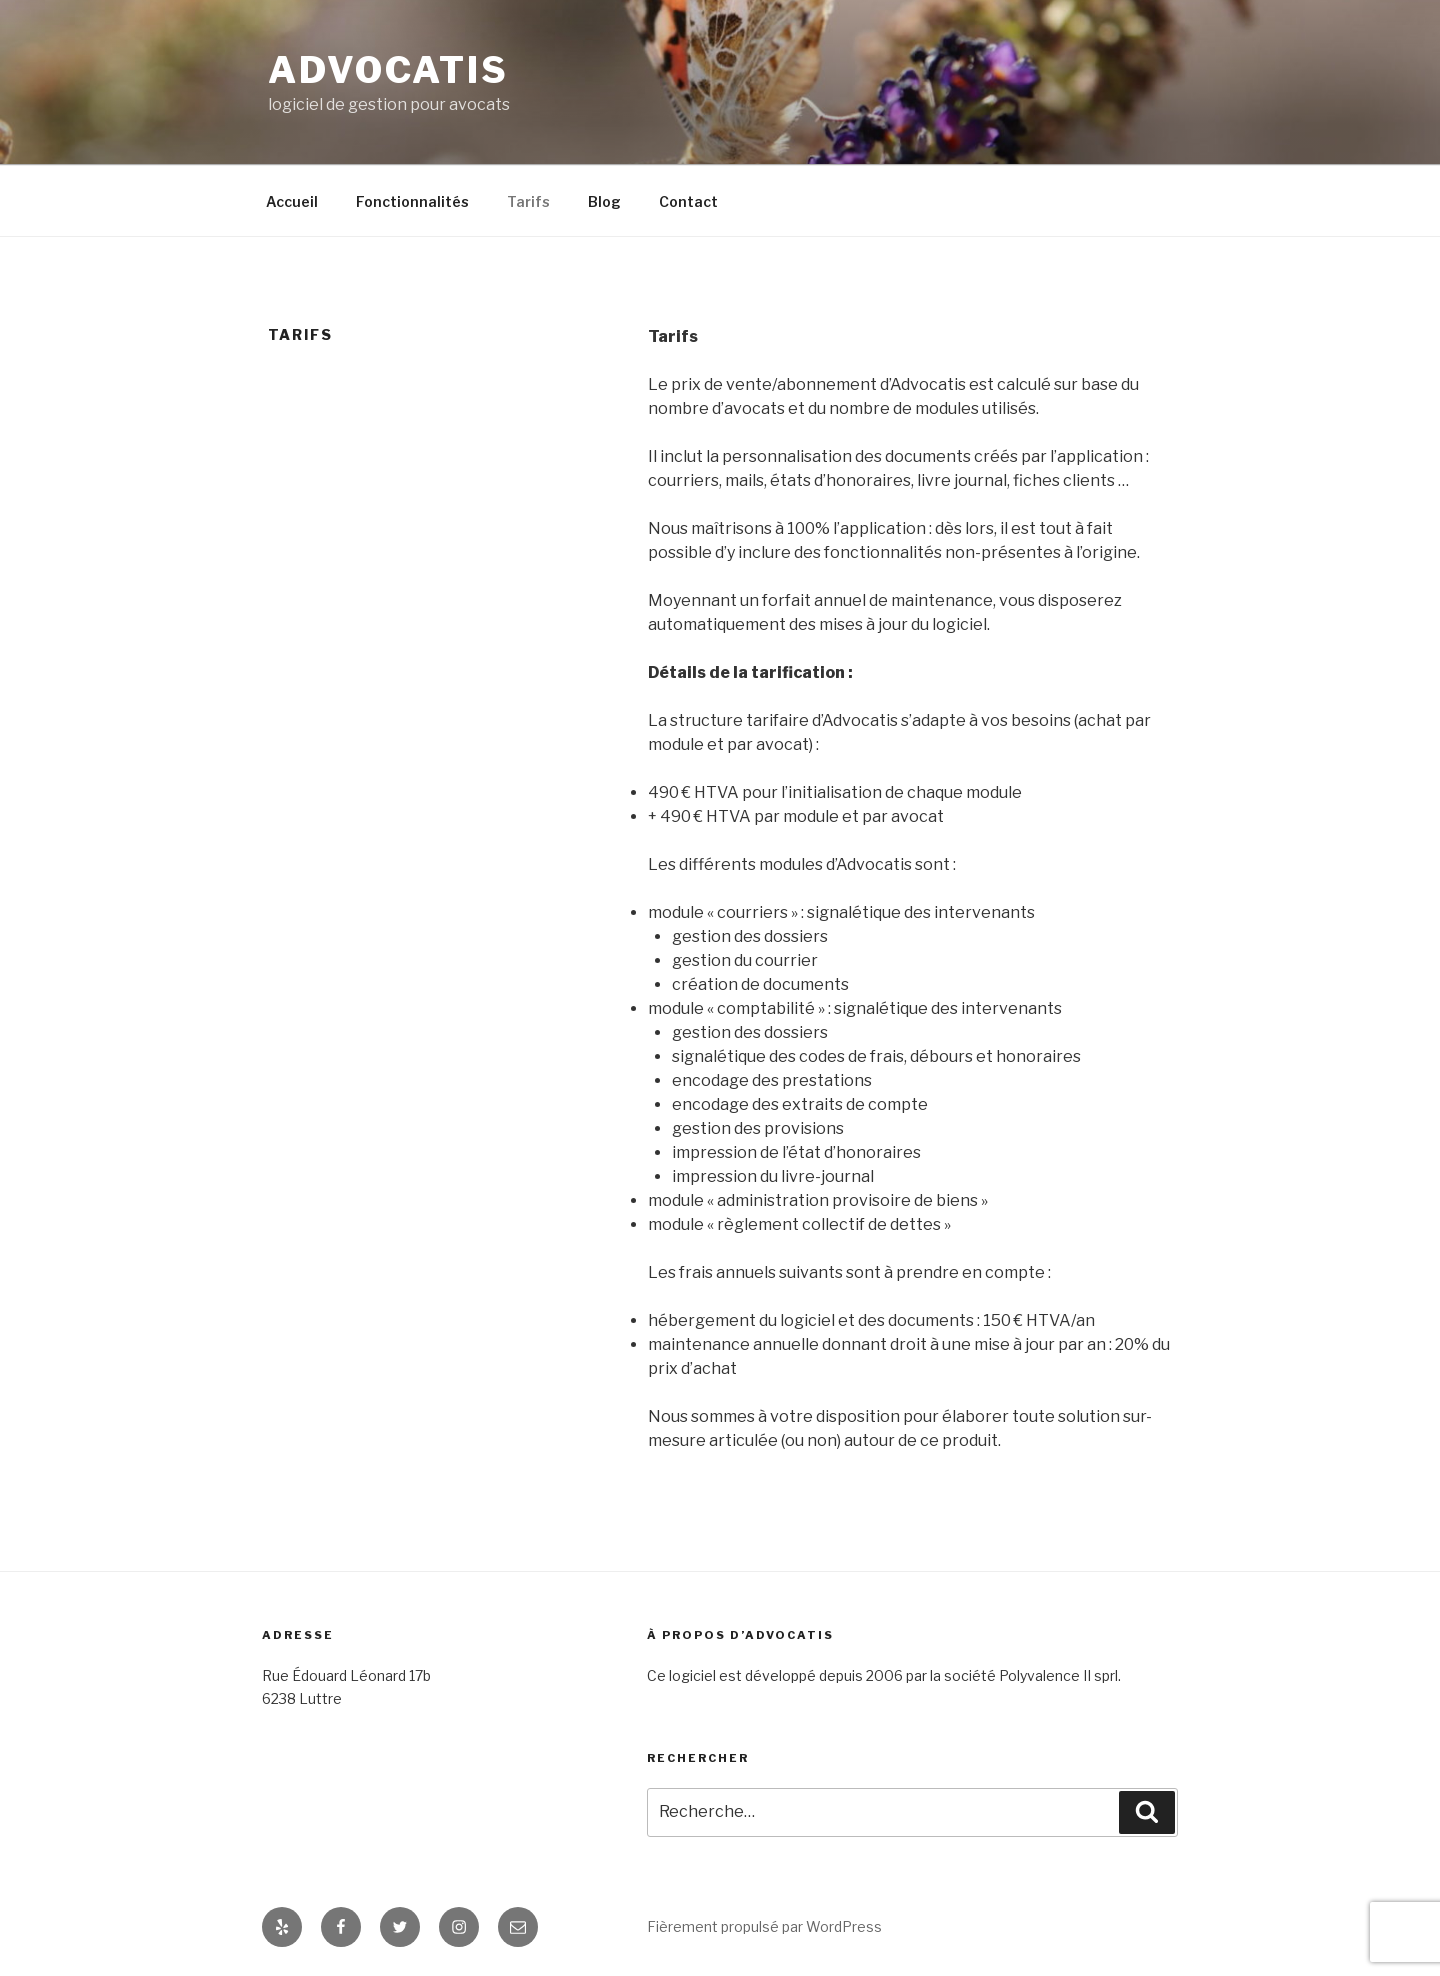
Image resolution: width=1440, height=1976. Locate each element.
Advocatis (388, 70)
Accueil (292, 201)
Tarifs (528, 201)
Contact (688, 201)
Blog (604, 201)
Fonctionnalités (412, 201)
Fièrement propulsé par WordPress (764, 1926)
